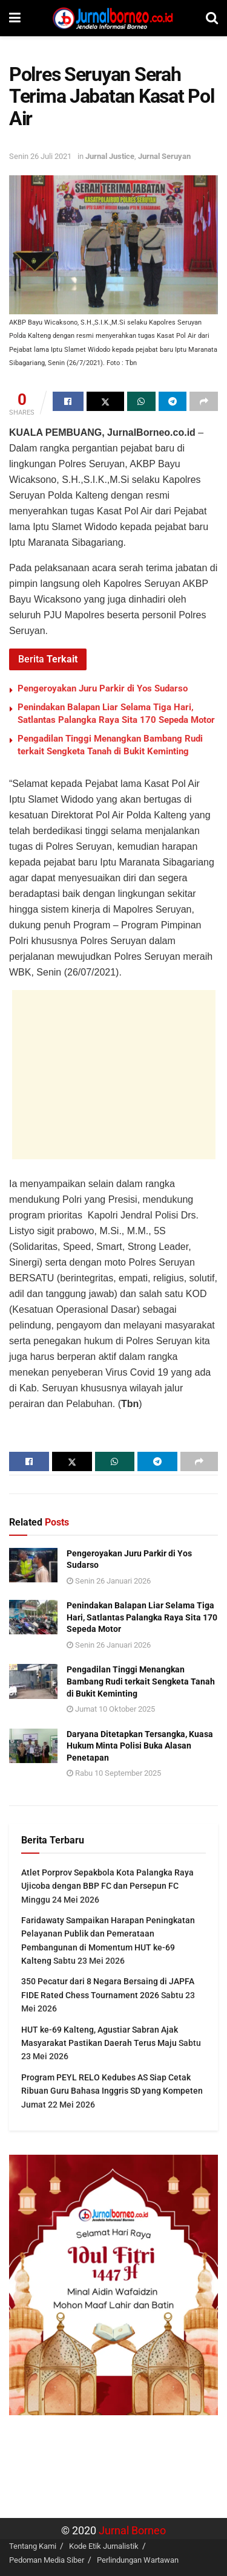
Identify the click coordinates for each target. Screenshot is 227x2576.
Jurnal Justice (109, 156)
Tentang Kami (32, 2546)
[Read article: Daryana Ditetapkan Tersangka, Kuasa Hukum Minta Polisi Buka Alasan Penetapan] (33, 1746)
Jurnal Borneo (132, 2531)
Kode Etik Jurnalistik (104, 2546)
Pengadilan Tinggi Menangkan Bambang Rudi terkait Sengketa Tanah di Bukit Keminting (141, 1681)
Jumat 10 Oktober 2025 (111, 1709)
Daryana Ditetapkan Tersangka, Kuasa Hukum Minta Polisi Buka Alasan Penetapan (140, 1745)
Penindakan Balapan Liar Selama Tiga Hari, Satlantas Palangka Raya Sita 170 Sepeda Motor (142, 1617)
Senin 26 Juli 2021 (40, 156)
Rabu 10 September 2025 (114, 1773)
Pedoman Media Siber (46, 2560)
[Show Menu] (15, 18)
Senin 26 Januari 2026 (109, 1580)
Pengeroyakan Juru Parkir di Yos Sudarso (103, 688)
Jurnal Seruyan (164, 156)
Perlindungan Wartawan (138, 2560)
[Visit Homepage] (113, 18)
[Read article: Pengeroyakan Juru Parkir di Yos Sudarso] (33, 1565)
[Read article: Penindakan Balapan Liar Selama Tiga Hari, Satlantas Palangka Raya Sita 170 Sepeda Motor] (33, 1617)
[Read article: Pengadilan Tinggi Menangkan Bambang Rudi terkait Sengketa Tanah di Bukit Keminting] (33, 1681)
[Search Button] (212, 18)
